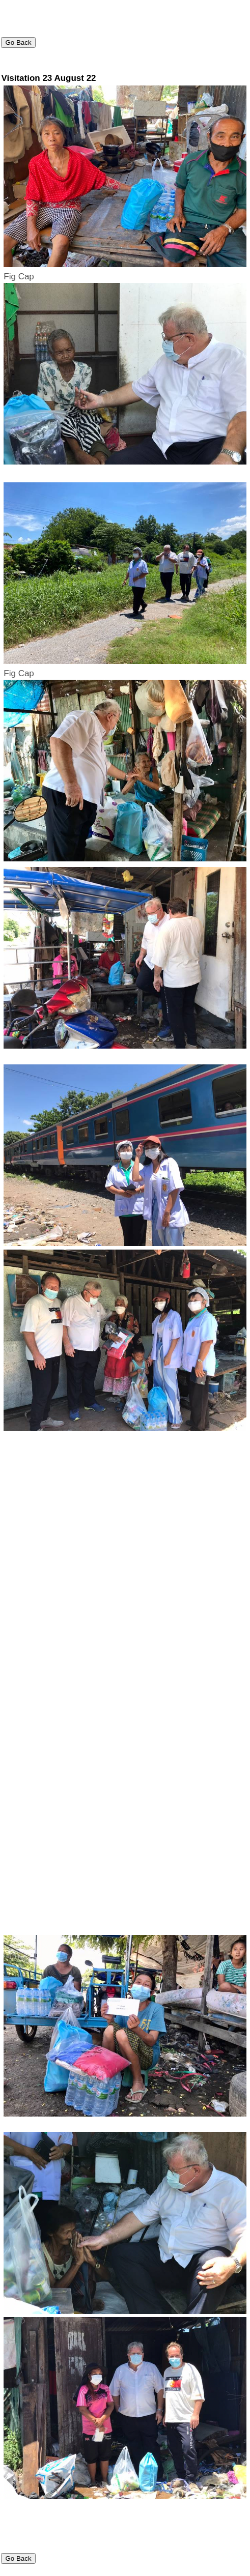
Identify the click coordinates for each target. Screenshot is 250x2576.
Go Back (18, 42)
